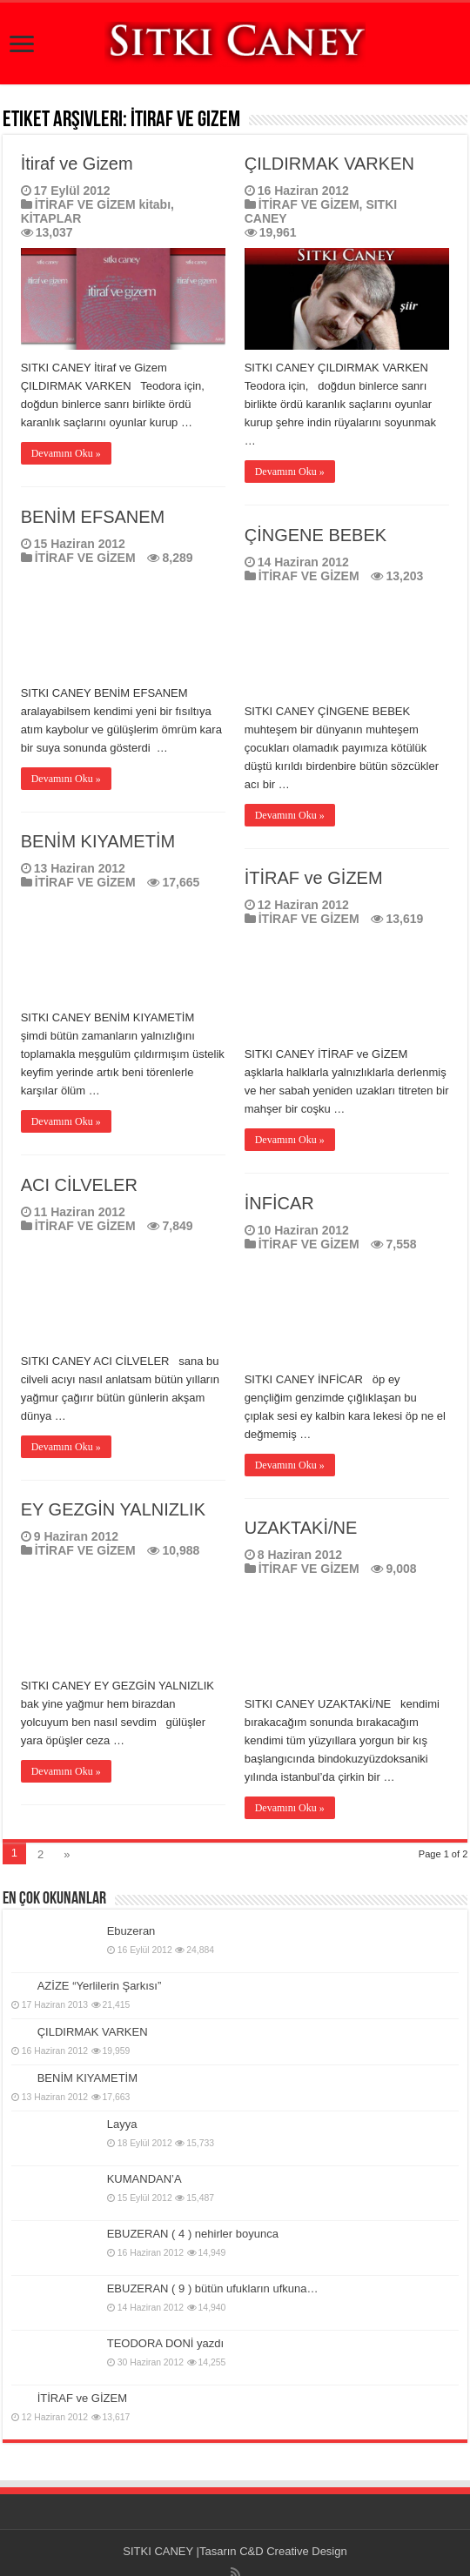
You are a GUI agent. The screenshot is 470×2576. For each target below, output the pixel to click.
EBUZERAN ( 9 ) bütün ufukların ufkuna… (213, 2288)
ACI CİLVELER (79, 1184)
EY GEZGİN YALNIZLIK (113, 1509)
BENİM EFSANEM (93, 516)
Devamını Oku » (66, 453)
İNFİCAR (279, 1203)
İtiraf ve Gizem (77, 163)
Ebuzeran (131, 1930)
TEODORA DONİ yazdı (165, 2343)
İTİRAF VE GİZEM (308, 204)
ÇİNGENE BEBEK (315, 535)
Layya (122, 2124)
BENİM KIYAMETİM (98, 841)
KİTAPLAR (51, 218)
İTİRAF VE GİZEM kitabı (103, 204)
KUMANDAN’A (144, 2178)
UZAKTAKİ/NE (301, 1527)
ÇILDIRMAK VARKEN (329, 163)
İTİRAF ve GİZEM (314, 877)
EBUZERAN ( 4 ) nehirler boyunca (193, 2233)
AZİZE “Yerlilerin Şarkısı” (99, 1985)
